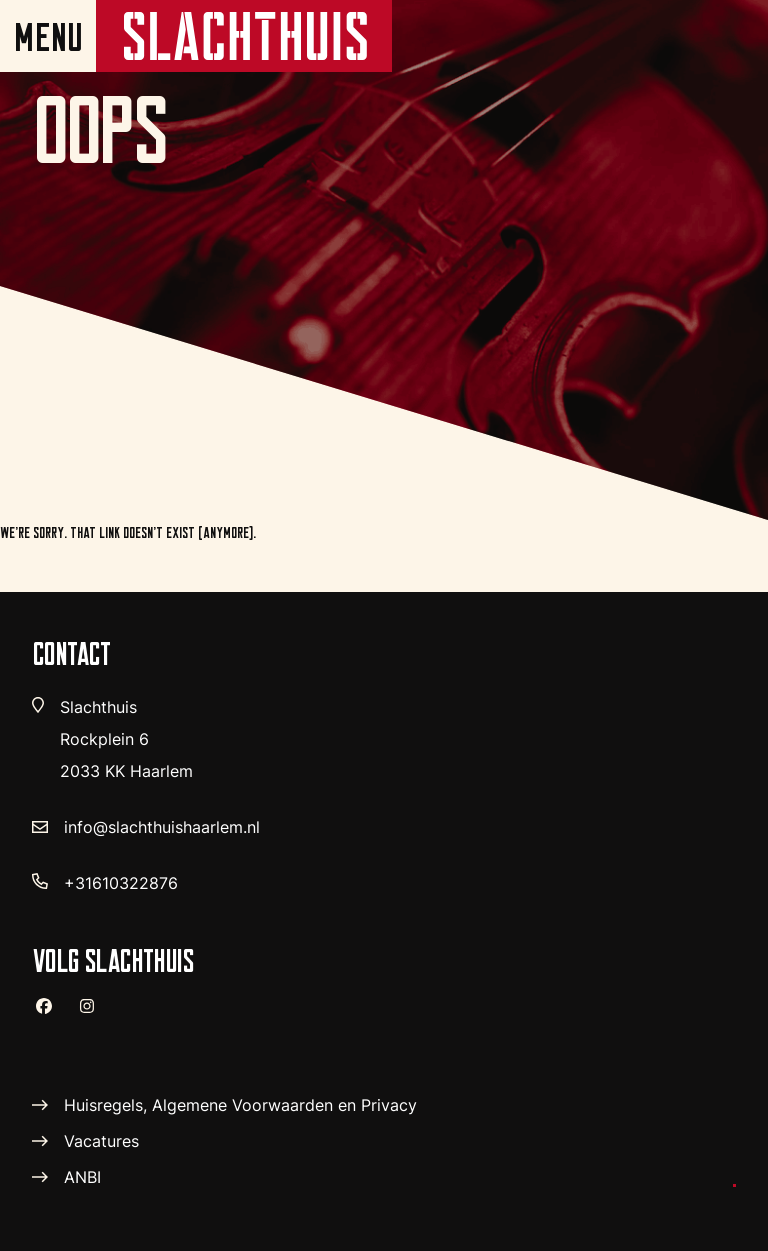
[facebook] (52, 1014)
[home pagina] (244, 36)
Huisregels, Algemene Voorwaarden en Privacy (240, 1105)
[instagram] (95, 1015)
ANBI (82, 1177)
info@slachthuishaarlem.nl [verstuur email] (162, 827)
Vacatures (101, 1141)
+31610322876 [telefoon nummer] (121, 883)
